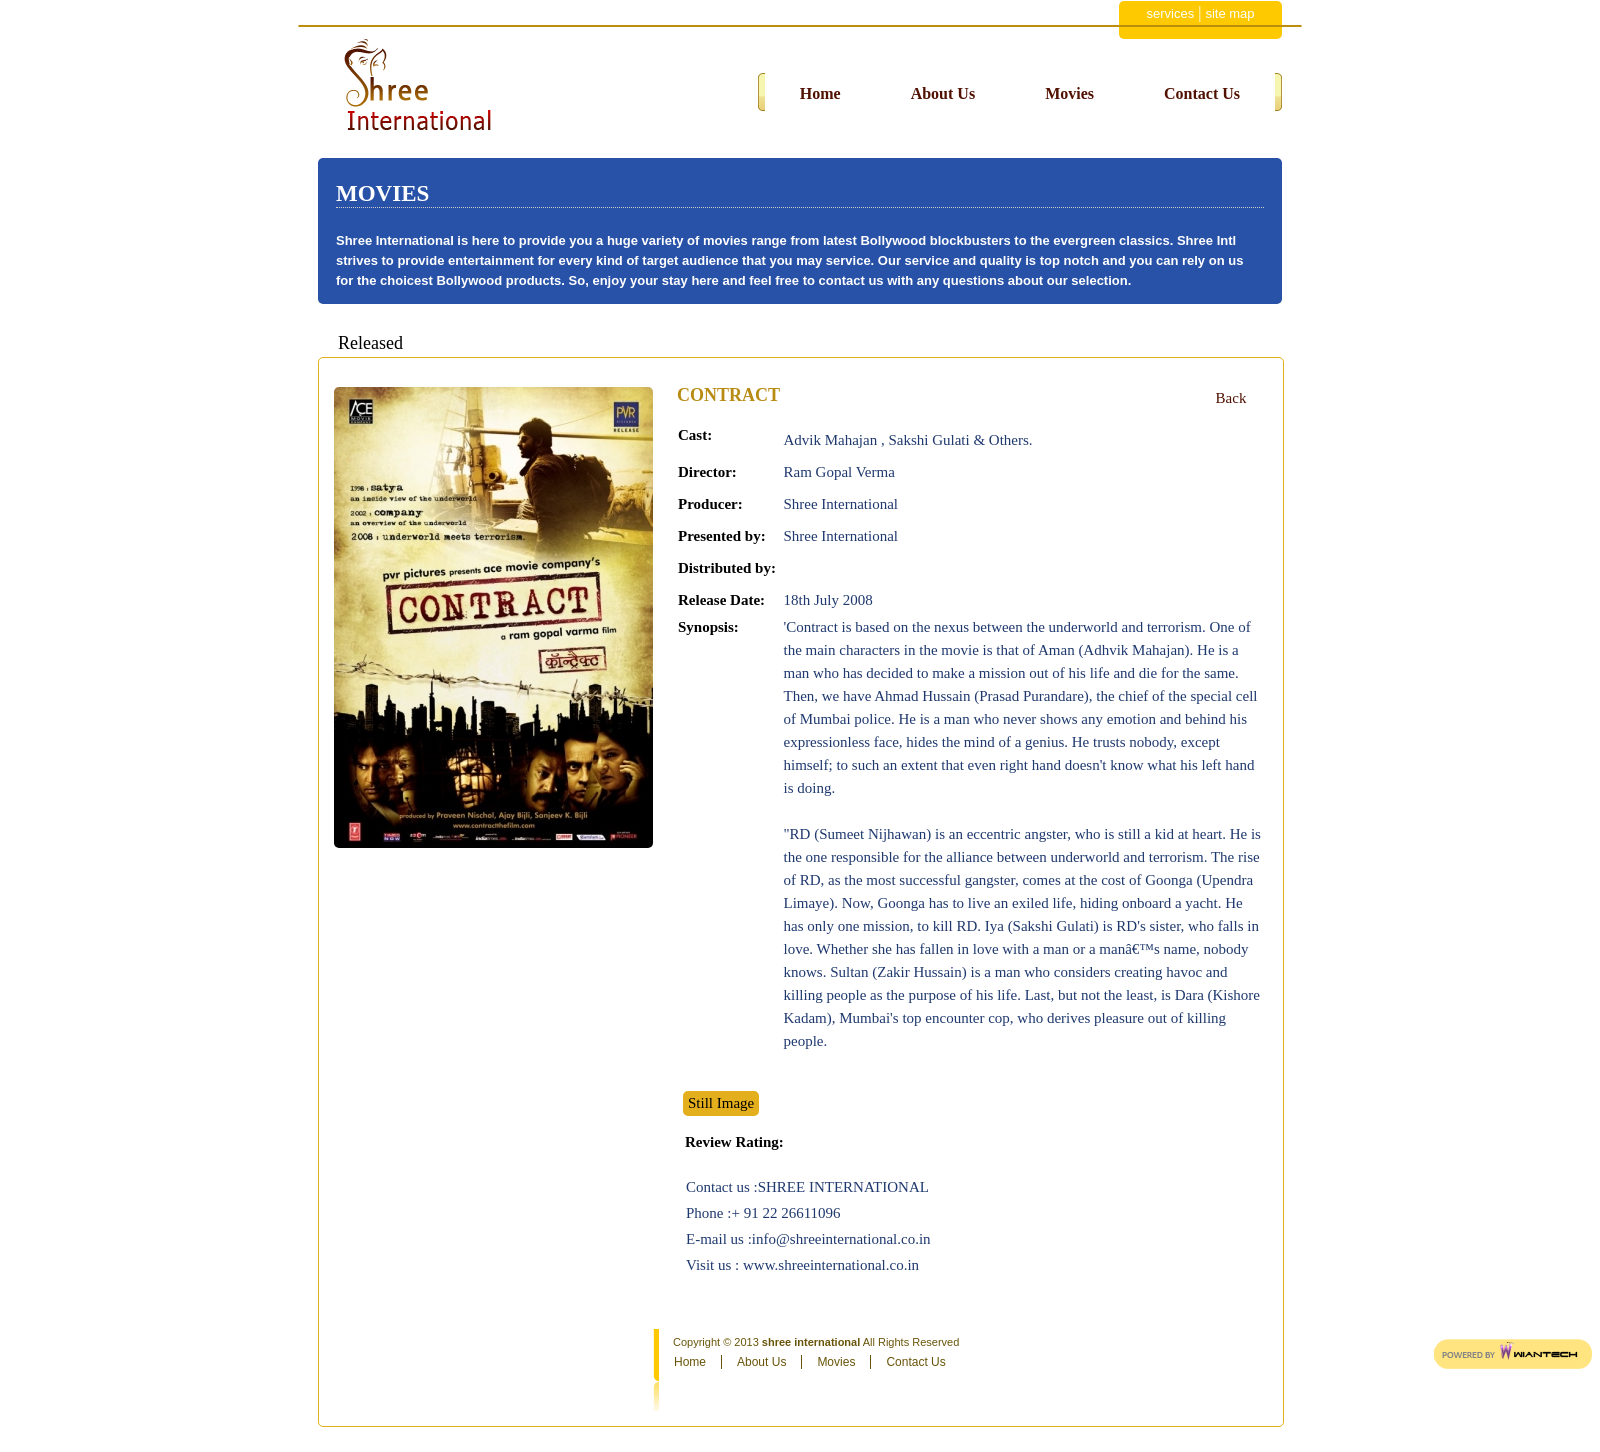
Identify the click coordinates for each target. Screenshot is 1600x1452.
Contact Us (1202, 93)
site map (1229, 13)
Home (820, 93)
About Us (943, 93)
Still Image (721, 1103)
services (1170, 13)
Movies (1069, 93)
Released (370, 343)
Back (1231, 398)
